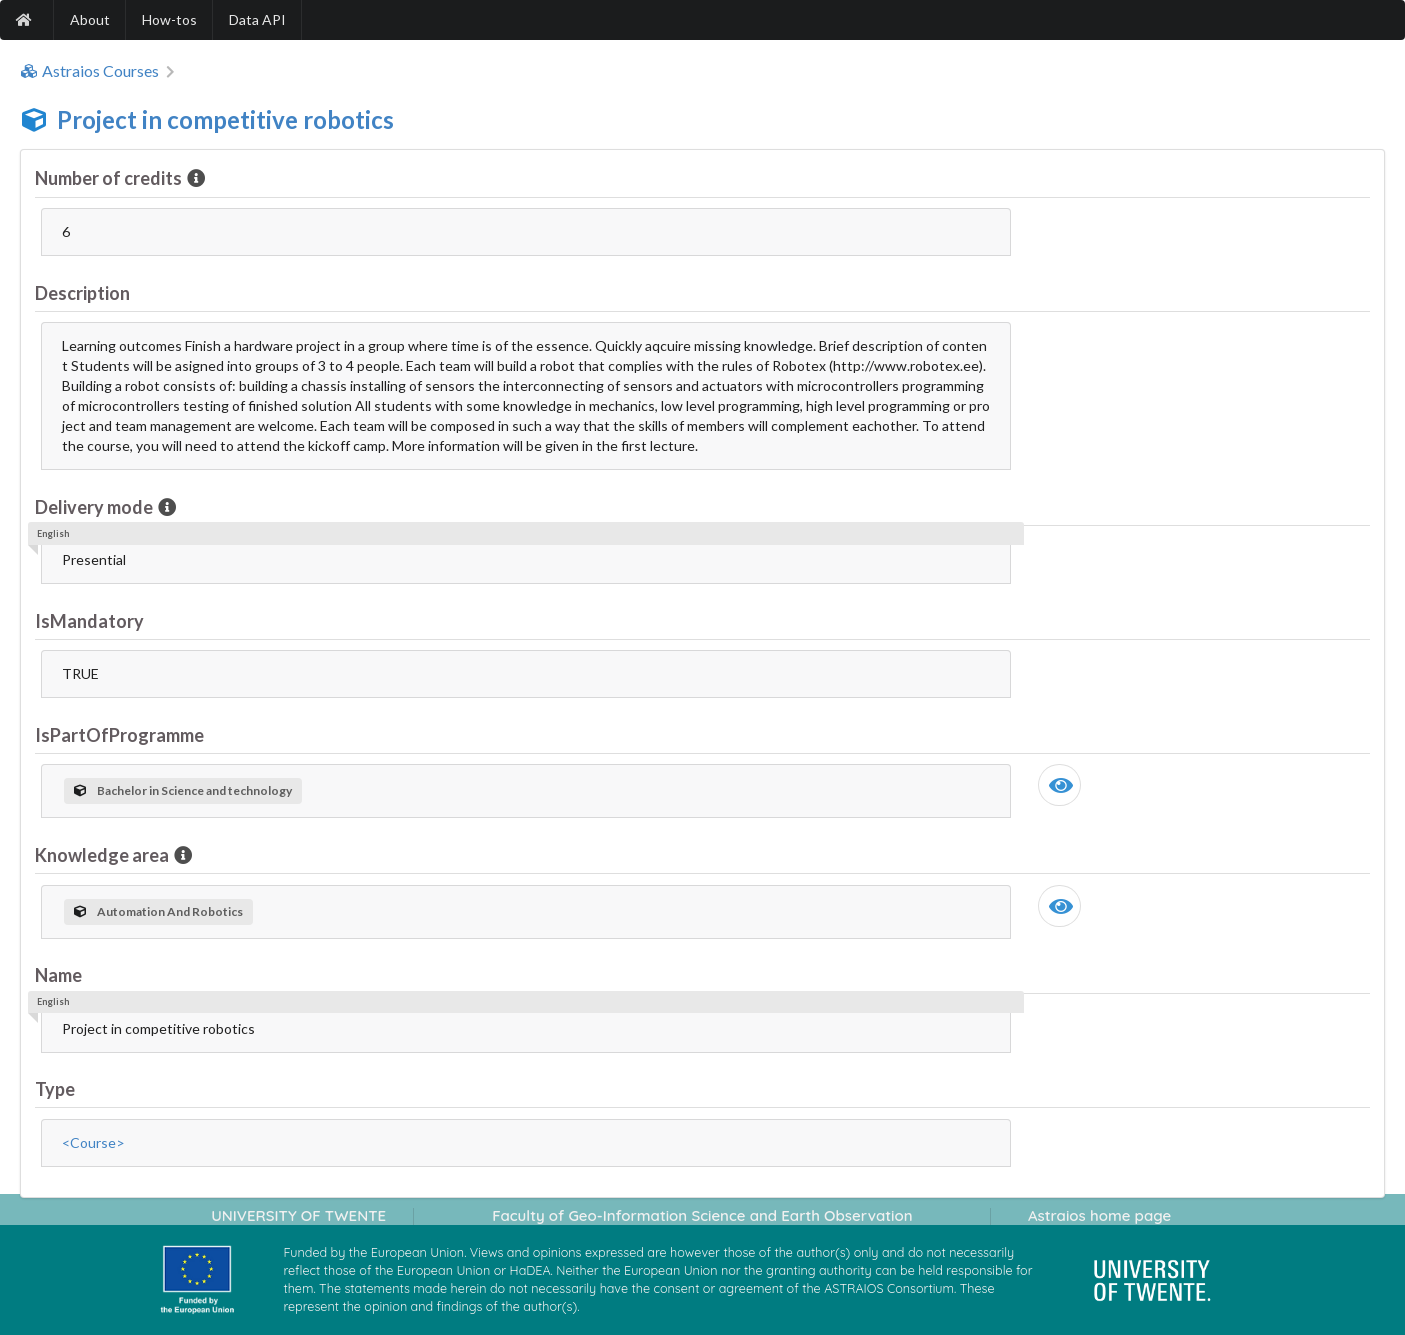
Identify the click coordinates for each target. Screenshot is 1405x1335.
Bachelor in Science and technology (183, 790)
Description (82, 293)
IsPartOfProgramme (119, 735)
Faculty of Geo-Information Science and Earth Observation (702, 1215)
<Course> (93, 1142)
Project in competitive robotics (225, 119)
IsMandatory (89, 621)
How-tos (169, 19)
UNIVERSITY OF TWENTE (298, 1215)
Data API (257, 19)
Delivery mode (95, 507)
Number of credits (110, 178)
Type (55, 1089)
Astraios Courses (89, 71)
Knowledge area (103, 855)
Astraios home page (1099, 1215)
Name (58, 975)
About (90, 19)
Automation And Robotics (158, 911)
